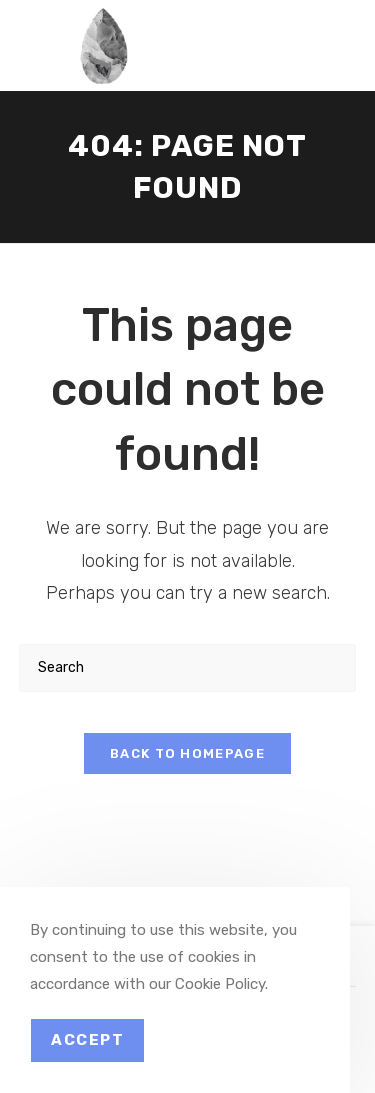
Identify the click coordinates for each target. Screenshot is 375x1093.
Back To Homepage (187, 753)
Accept (87, 1040)
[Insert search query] (188, 667)
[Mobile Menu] (323, 35)
